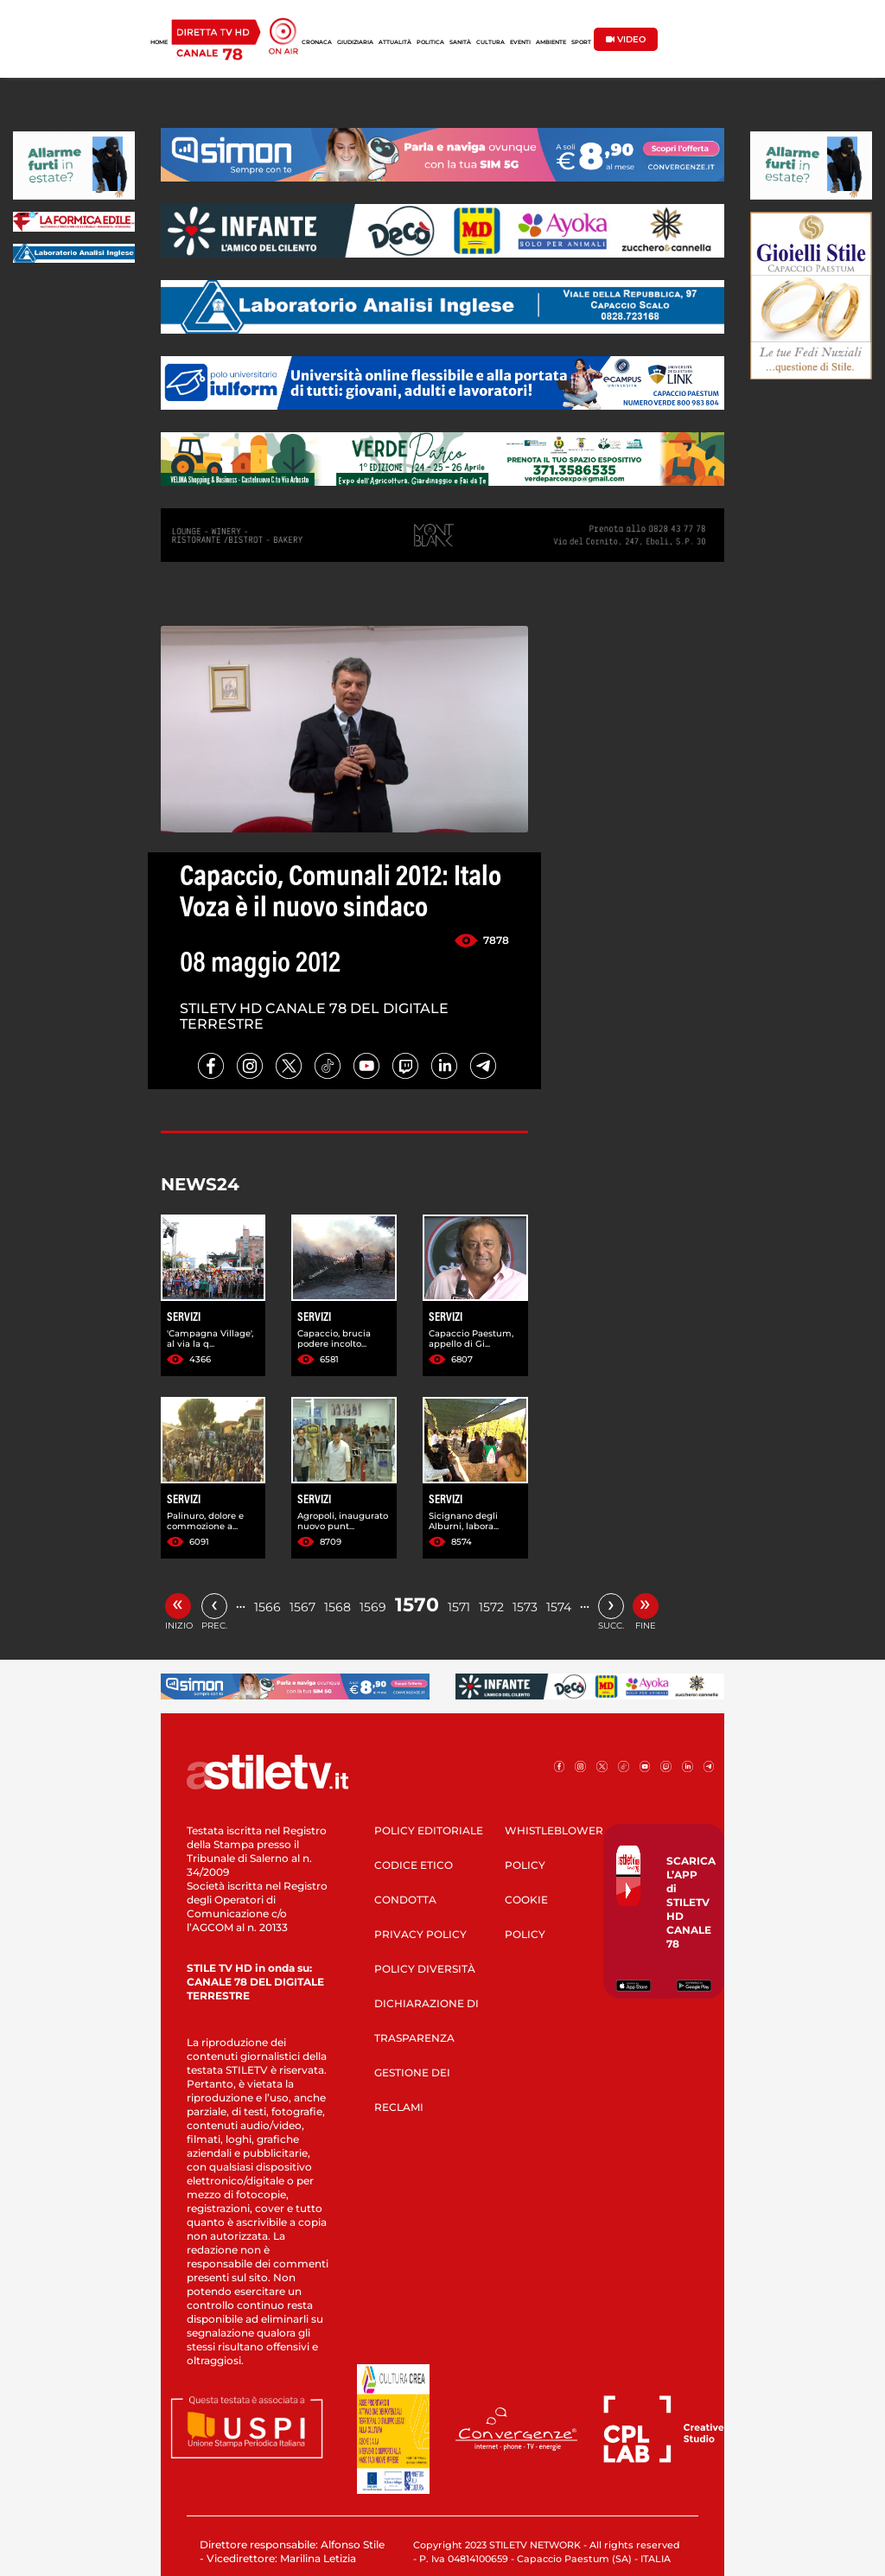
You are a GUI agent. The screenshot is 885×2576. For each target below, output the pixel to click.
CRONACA (317, 42)
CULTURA (490, 42)
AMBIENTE (551, 42)
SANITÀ (460, 42)
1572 (491, 1607)
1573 (525, 1607)
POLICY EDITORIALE (428, 1830)
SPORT (581, 42)
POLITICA (430, 42)
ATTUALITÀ (395, 42)
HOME (159, 42)
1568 (337, 1607)
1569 (373, 1607)
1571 (459, 1607)
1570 (417, 1604)
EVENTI (520, 42)
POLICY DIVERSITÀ (424, 1968)
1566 (267, 1607)
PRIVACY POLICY (420, 1934)
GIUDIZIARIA (355, 42)
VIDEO (626, 39)
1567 (302, 1607)
